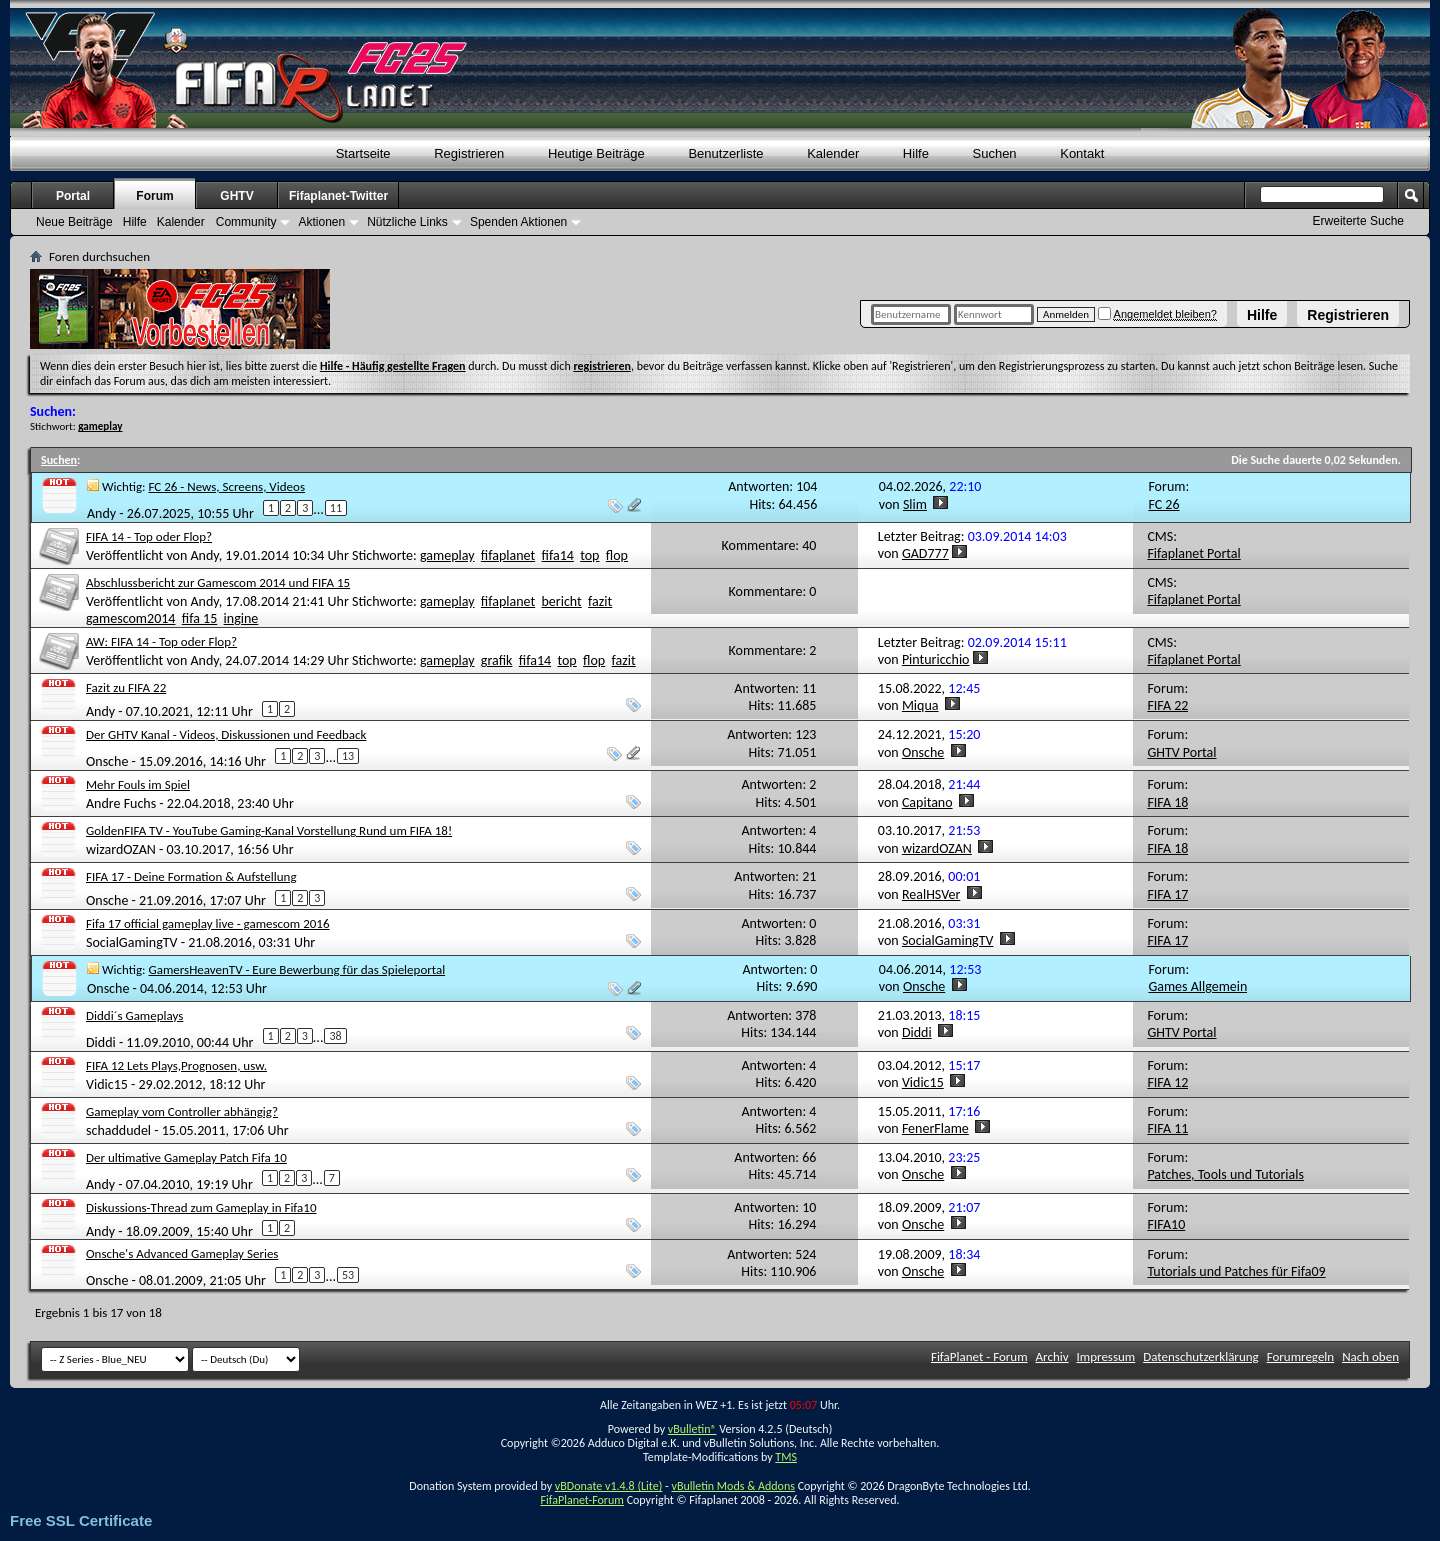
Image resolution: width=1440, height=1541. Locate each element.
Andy (101, 513)
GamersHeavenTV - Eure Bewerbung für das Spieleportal (297, 969)
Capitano (927, 802)
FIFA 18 (1167, 802)
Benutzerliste (725, 153)
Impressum (1106, 1356)
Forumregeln (1301, 1356)
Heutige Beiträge (596, 153)
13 (348, 756)
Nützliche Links (407, 222)
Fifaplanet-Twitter (338, 196)
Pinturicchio (936, 659)
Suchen (995, 153)
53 (348, 1275)
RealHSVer (931, 894)
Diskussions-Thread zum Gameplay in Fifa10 (201, 1207)
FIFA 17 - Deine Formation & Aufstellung (191, 876)
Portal (73, 196)
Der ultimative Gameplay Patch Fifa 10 (186, 1157)
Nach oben (1370, 1356)
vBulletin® (692, 1429)
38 (335, 1036)
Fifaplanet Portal (1193, 553)
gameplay (447, 555)
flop (617, 555)
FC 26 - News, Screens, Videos (227, 486)
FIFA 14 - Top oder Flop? (149, 536)
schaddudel (118, 1130)
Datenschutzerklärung (1201, 1356)
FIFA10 (1166, 1224)
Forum (154, 196)
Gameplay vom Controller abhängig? (182, 1111)
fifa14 (558, 555)
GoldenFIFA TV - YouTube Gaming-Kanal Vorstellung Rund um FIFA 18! (269, 830)
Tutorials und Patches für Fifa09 (1236, 1271)
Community (246, 222)
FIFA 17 (1167, 894)
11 (336, 508)
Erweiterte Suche (1358, 221)
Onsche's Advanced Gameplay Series (182, 1253)
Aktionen (321, 222)
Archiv (1052, 1356)
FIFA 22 (1167, 705)
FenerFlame (935, 1128)
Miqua (920, 705)
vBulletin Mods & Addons (732, 1486)
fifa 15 (199, 618)
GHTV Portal (1181, 752)
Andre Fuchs (121, 803)
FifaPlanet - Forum (979, 1356)
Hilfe (1262, 315)
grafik (497, 660)
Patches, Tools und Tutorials (1225, 1174)
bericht (562, 601)
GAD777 (925, 553)
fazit (600, 601)
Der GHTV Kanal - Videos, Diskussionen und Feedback (226, 734)
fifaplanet (508, 555)
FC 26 (1163, 504)
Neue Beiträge (74, 222)
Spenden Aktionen (518, 222)
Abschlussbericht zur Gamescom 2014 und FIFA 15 (218, 582)
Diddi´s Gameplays (134, 1015)
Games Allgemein (1197, 986)
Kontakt (1082, 153)
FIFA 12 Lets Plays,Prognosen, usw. (176, 1065)
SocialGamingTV (132, 942)
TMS (786, 1457)
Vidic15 (107, 1084)
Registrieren (1348, 315)
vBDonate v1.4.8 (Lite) (609, 1486)
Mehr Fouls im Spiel (138, 784)
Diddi (101, 1041)
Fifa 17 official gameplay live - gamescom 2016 (208, 923)
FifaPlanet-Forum (581, 1500)
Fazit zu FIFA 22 (126, 687)
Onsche (107, 761)
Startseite (363, 153)
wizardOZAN (121, 849)
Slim (915, 504)
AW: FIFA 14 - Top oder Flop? (161, 641)
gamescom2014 (130, 618)
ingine (241, 618)
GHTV (236, 196)
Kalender (833, 153)
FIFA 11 (1167, 1128)
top (589, 555)
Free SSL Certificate (81, 1520)
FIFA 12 (1167, 1082)
